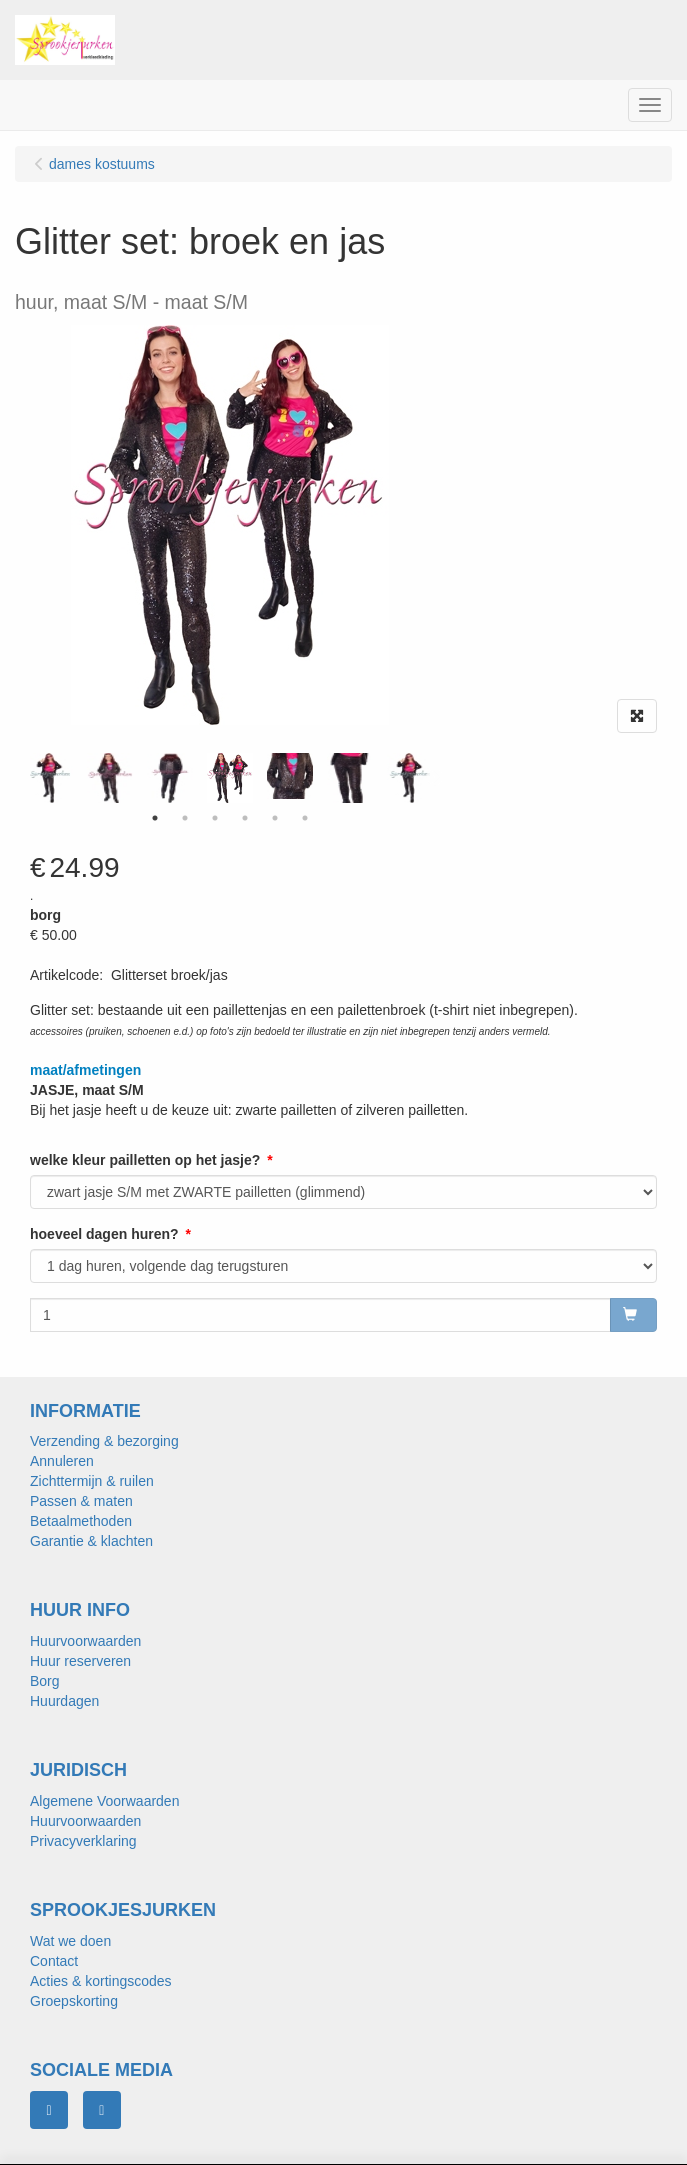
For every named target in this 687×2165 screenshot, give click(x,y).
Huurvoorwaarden (85, 1641)
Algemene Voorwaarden (104, 1801)
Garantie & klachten (91, 1541)
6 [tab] (305, 818)
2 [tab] (185, 818)
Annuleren (62, 1461)
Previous (25, 778)
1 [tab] (155, 818)
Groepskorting (74, 2001)
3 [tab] (215, 818)
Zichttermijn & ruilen (92, 1481)
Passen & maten (81, 1501)
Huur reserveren (80, 1661)
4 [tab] (245, 818)
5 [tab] (275, 818)
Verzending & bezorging (104, 1441)
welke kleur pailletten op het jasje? (145, 1160)
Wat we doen (70, 1941)
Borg (45, 1681)
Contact (54, 1961)
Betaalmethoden (81, 1521)
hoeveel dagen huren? (104, 1234)
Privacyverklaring (83, 1841)
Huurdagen (64, 1701)
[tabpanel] (230, 778)
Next (435, 778)
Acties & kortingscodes (101, 1981)
